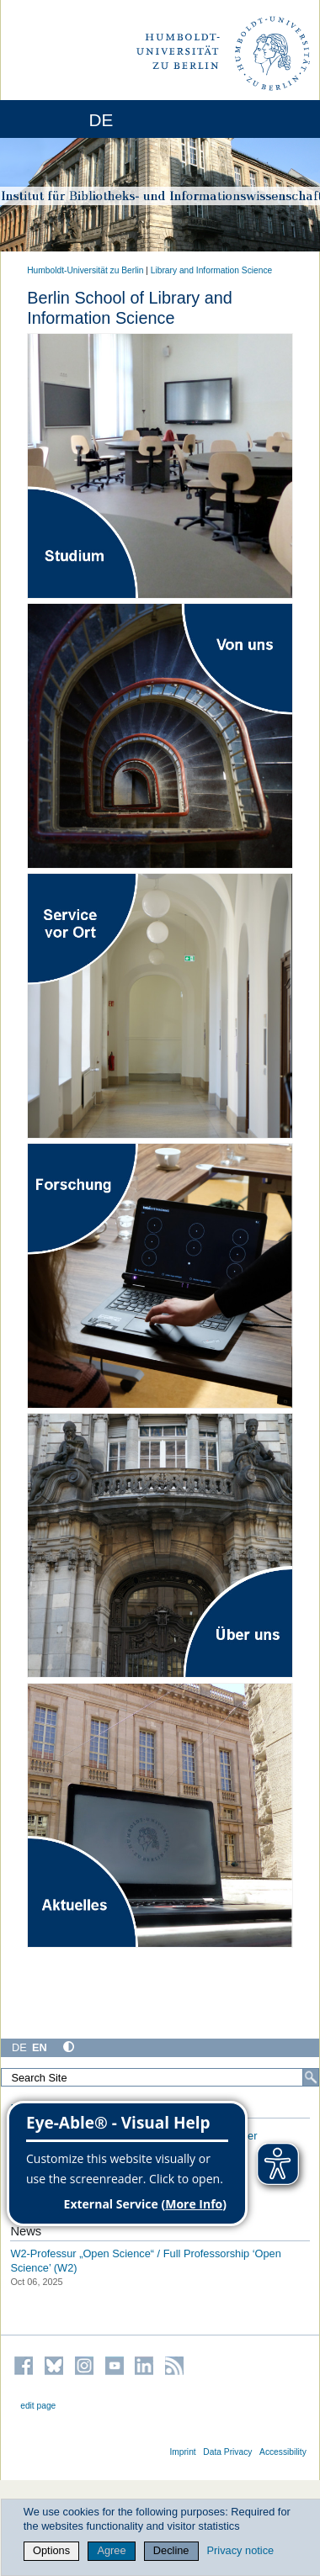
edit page (38, 2405)
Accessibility (283, 2452)
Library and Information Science (212, 270)
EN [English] (39, 2047)
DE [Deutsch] (19, 2047)
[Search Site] (160, 2077)
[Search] (310, 2077)
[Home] (59, 119)
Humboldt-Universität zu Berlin (85, 270)
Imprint (182, 2452)
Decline (171, 2550)
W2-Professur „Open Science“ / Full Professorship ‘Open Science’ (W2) (145, 2260)
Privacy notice (241, 2550)
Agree (111, 2550)
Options (51, 2550)
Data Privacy (227, 2452)
